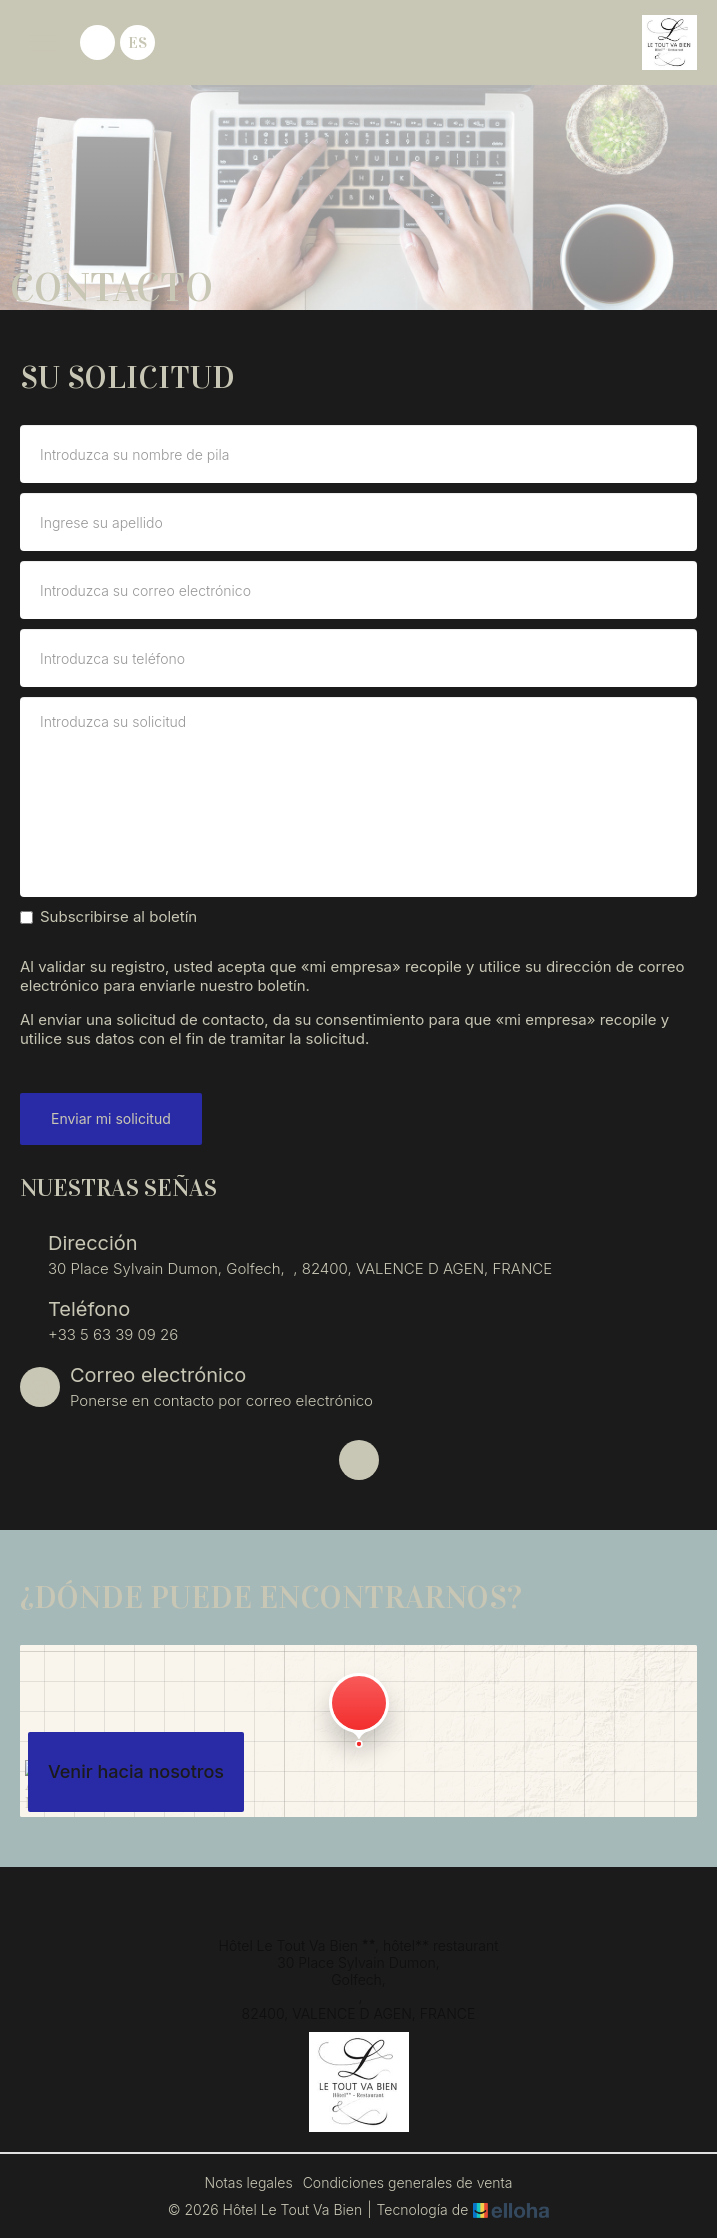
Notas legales (249, 2182)
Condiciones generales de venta (408, 2182)
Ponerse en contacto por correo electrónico (221, 1400)
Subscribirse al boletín (108, 916)
